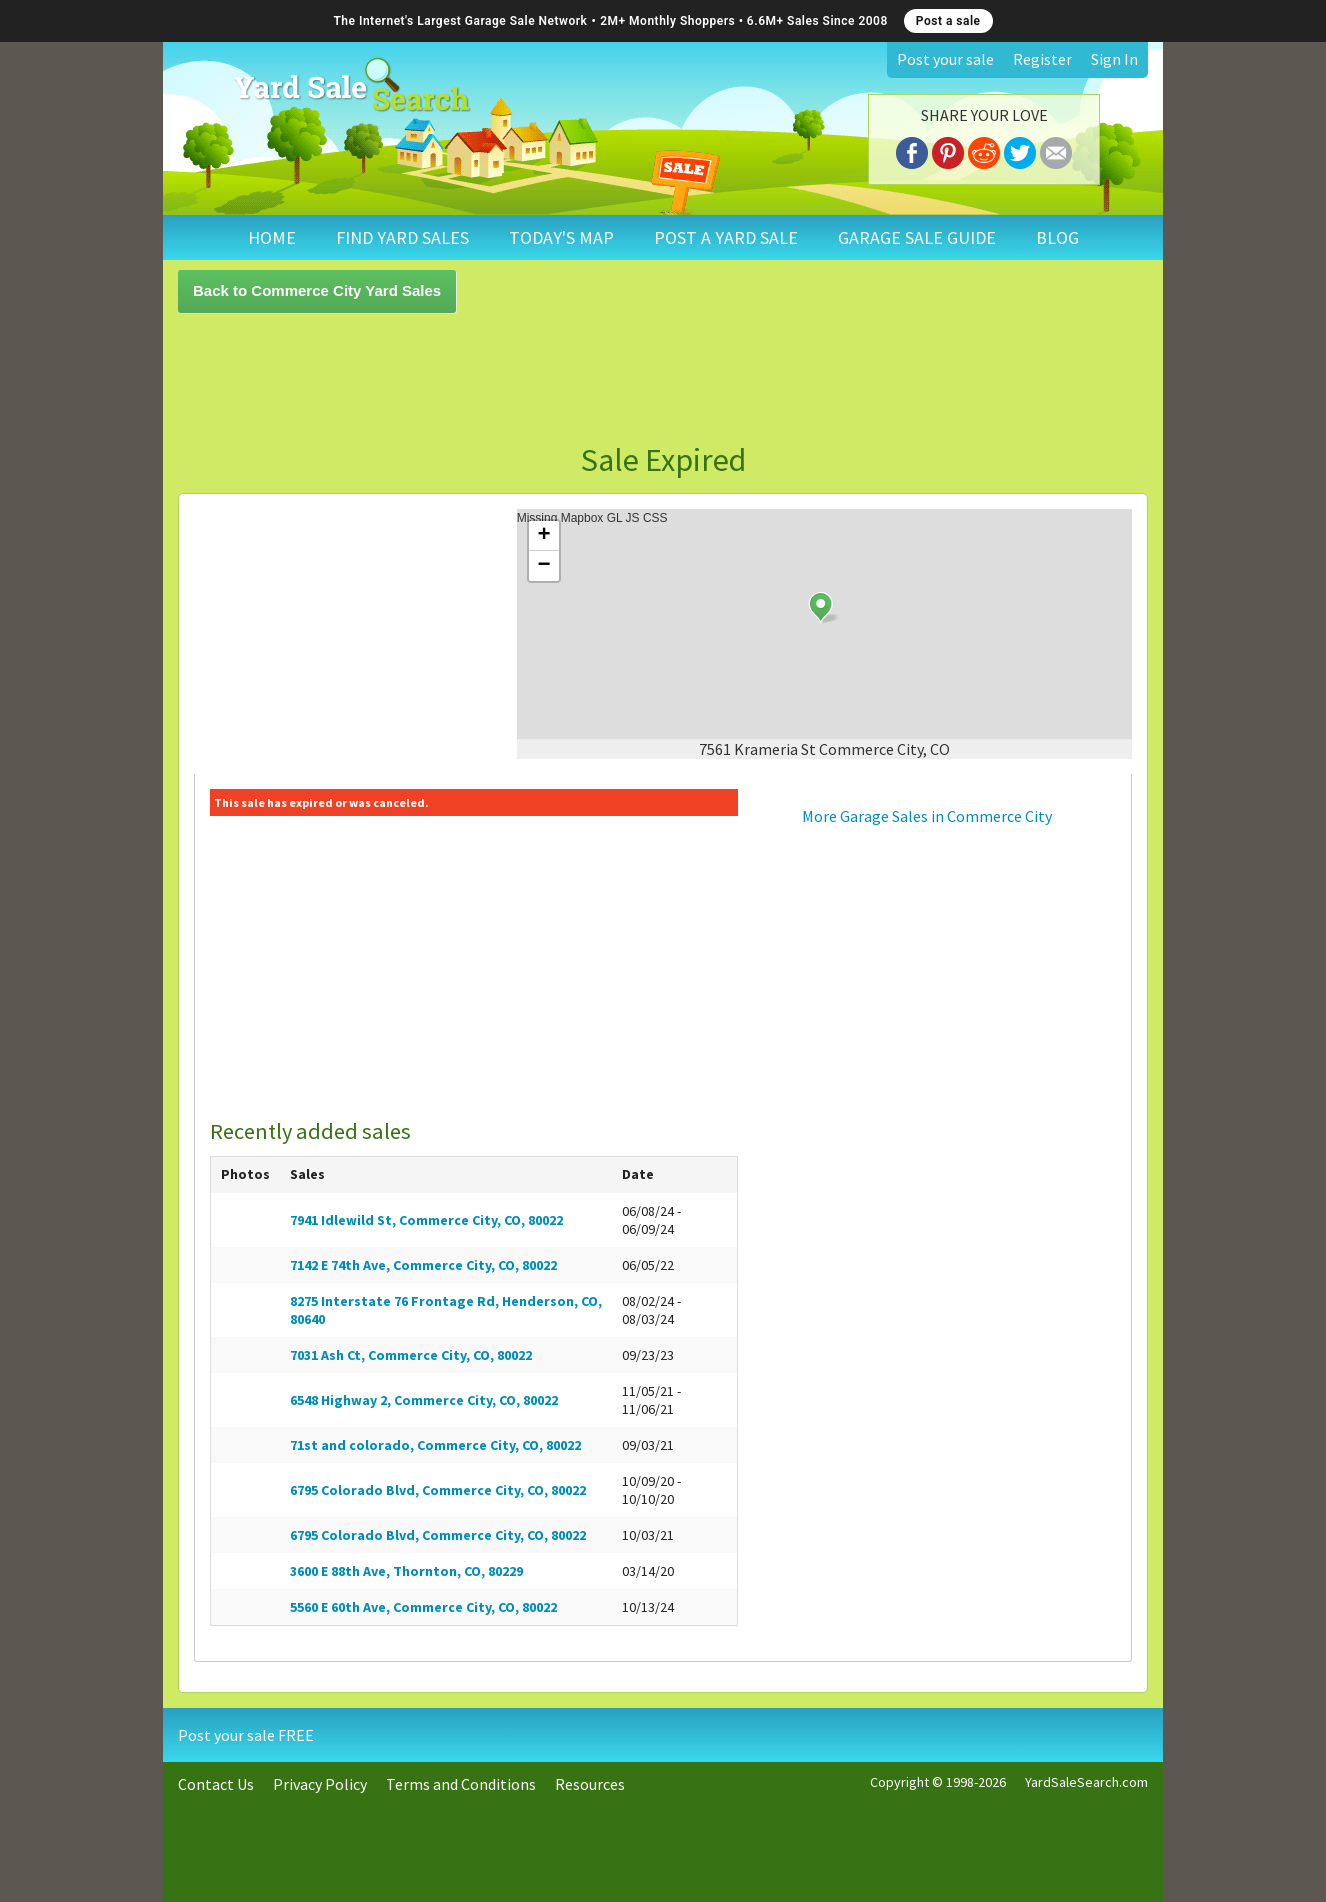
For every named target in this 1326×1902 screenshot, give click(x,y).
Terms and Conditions (461, 1784)
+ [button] (544, 536)
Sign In (1114, 59)
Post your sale (945, 59)
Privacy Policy (320, 1784)
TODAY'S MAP (561, 237)
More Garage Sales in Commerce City (927, 816)
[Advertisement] (663, 378)
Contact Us (216, 1784)
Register (1042, 59)
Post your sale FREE (246, 1735)
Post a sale (948, 21)
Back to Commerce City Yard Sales (317, 290)
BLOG (1057, 237)
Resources (590, 1784)
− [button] (544, 566)
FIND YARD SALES (402, 237)
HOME (272, 237)
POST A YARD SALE (726, 237)
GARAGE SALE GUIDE (917, 237)
